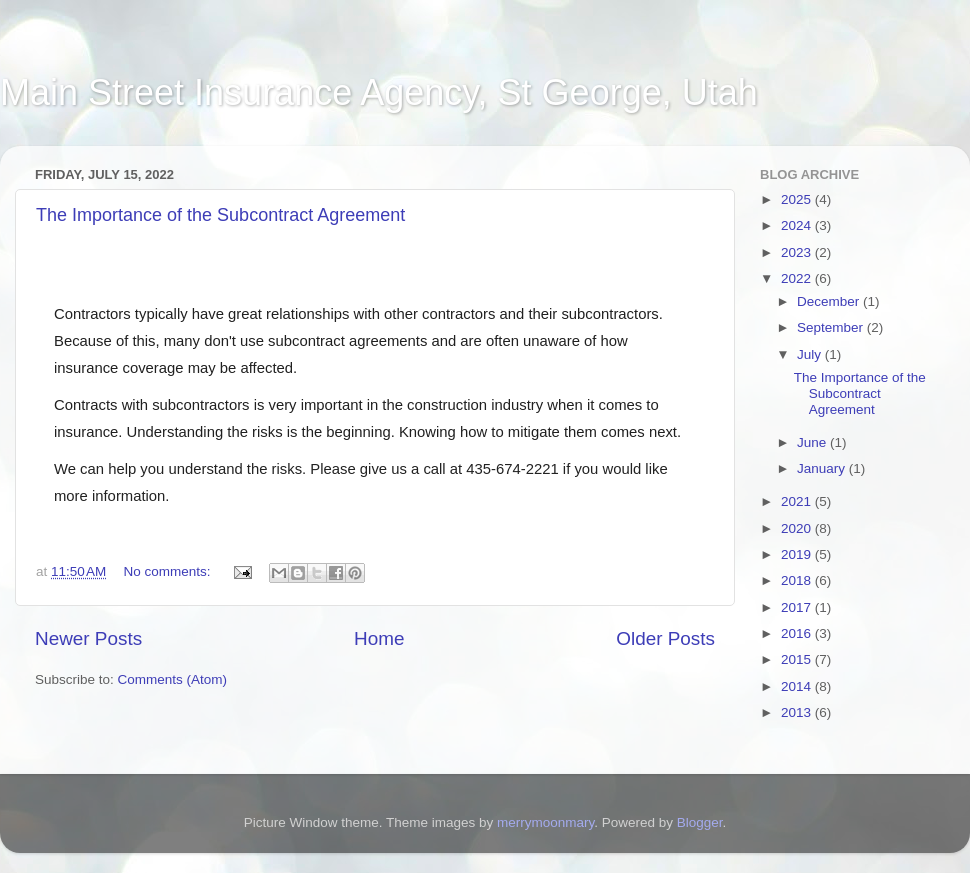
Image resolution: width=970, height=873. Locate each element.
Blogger (700, 822)
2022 (798, 278)
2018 (798, 580)
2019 (798, 554)
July (811, 354)
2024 (798, 225)
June (813, 442)
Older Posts (665, 638)
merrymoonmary (545, 822)
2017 (798, 607)
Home (379, 638)
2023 (798, 252)
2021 (798, 501)
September (832, 327)
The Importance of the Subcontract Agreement (220, 215)
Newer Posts (88, 638)
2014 (798, 686)
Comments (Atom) (173, 679)
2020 (798, 528)
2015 (798, 659)
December (830, 301)
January (823, 468)
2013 (798, 712)
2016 (798, 633)
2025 (798, 199)
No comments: (168, 571)
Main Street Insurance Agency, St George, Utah (379, 92)
